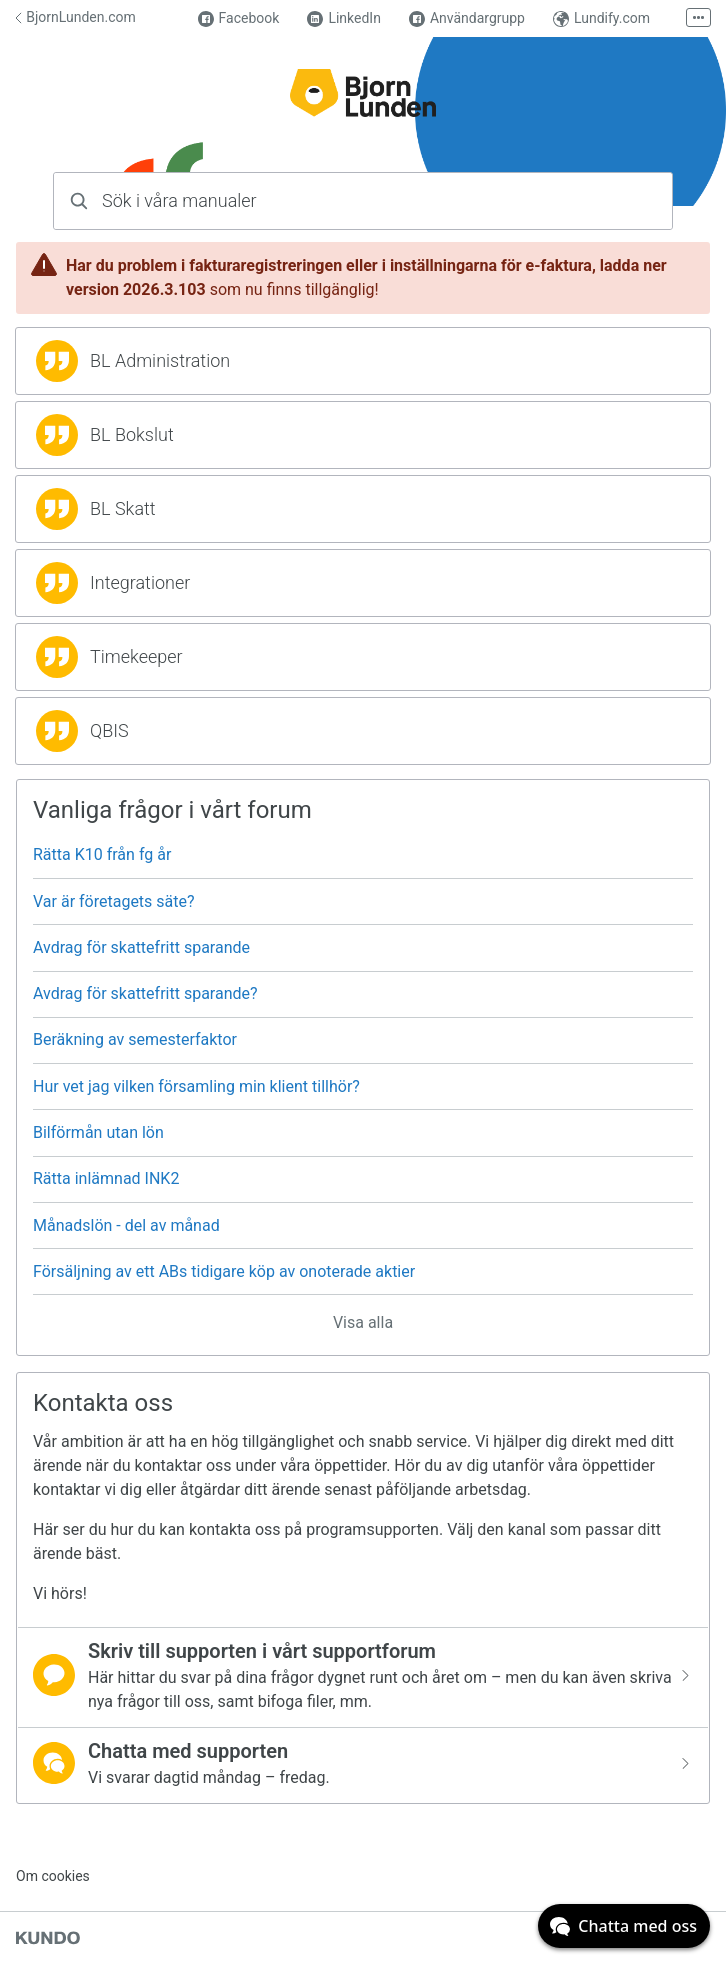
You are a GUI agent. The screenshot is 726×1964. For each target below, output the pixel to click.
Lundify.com (601, 18)
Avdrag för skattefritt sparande (141, 947)
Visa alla (363, 1322)
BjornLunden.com (75, 17)
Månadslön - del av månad (126, 1225)
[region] (363, 361)
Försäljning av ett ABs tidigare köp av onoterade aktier (224, 1271)
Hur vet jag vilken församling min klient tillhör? (196, 1086)
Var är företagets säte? (114, 901)
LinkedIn (344, 18)
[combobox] (363, 201)
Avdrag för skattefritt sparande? (145, 993)
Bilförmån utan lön (98, 1132)
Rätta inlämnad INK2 (106, 1178)
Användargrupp (467, 18)
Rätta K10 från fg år (102, 854)
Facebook (239, 18)
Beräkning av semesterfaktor (135, 1039)
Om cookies (53, 1876)
